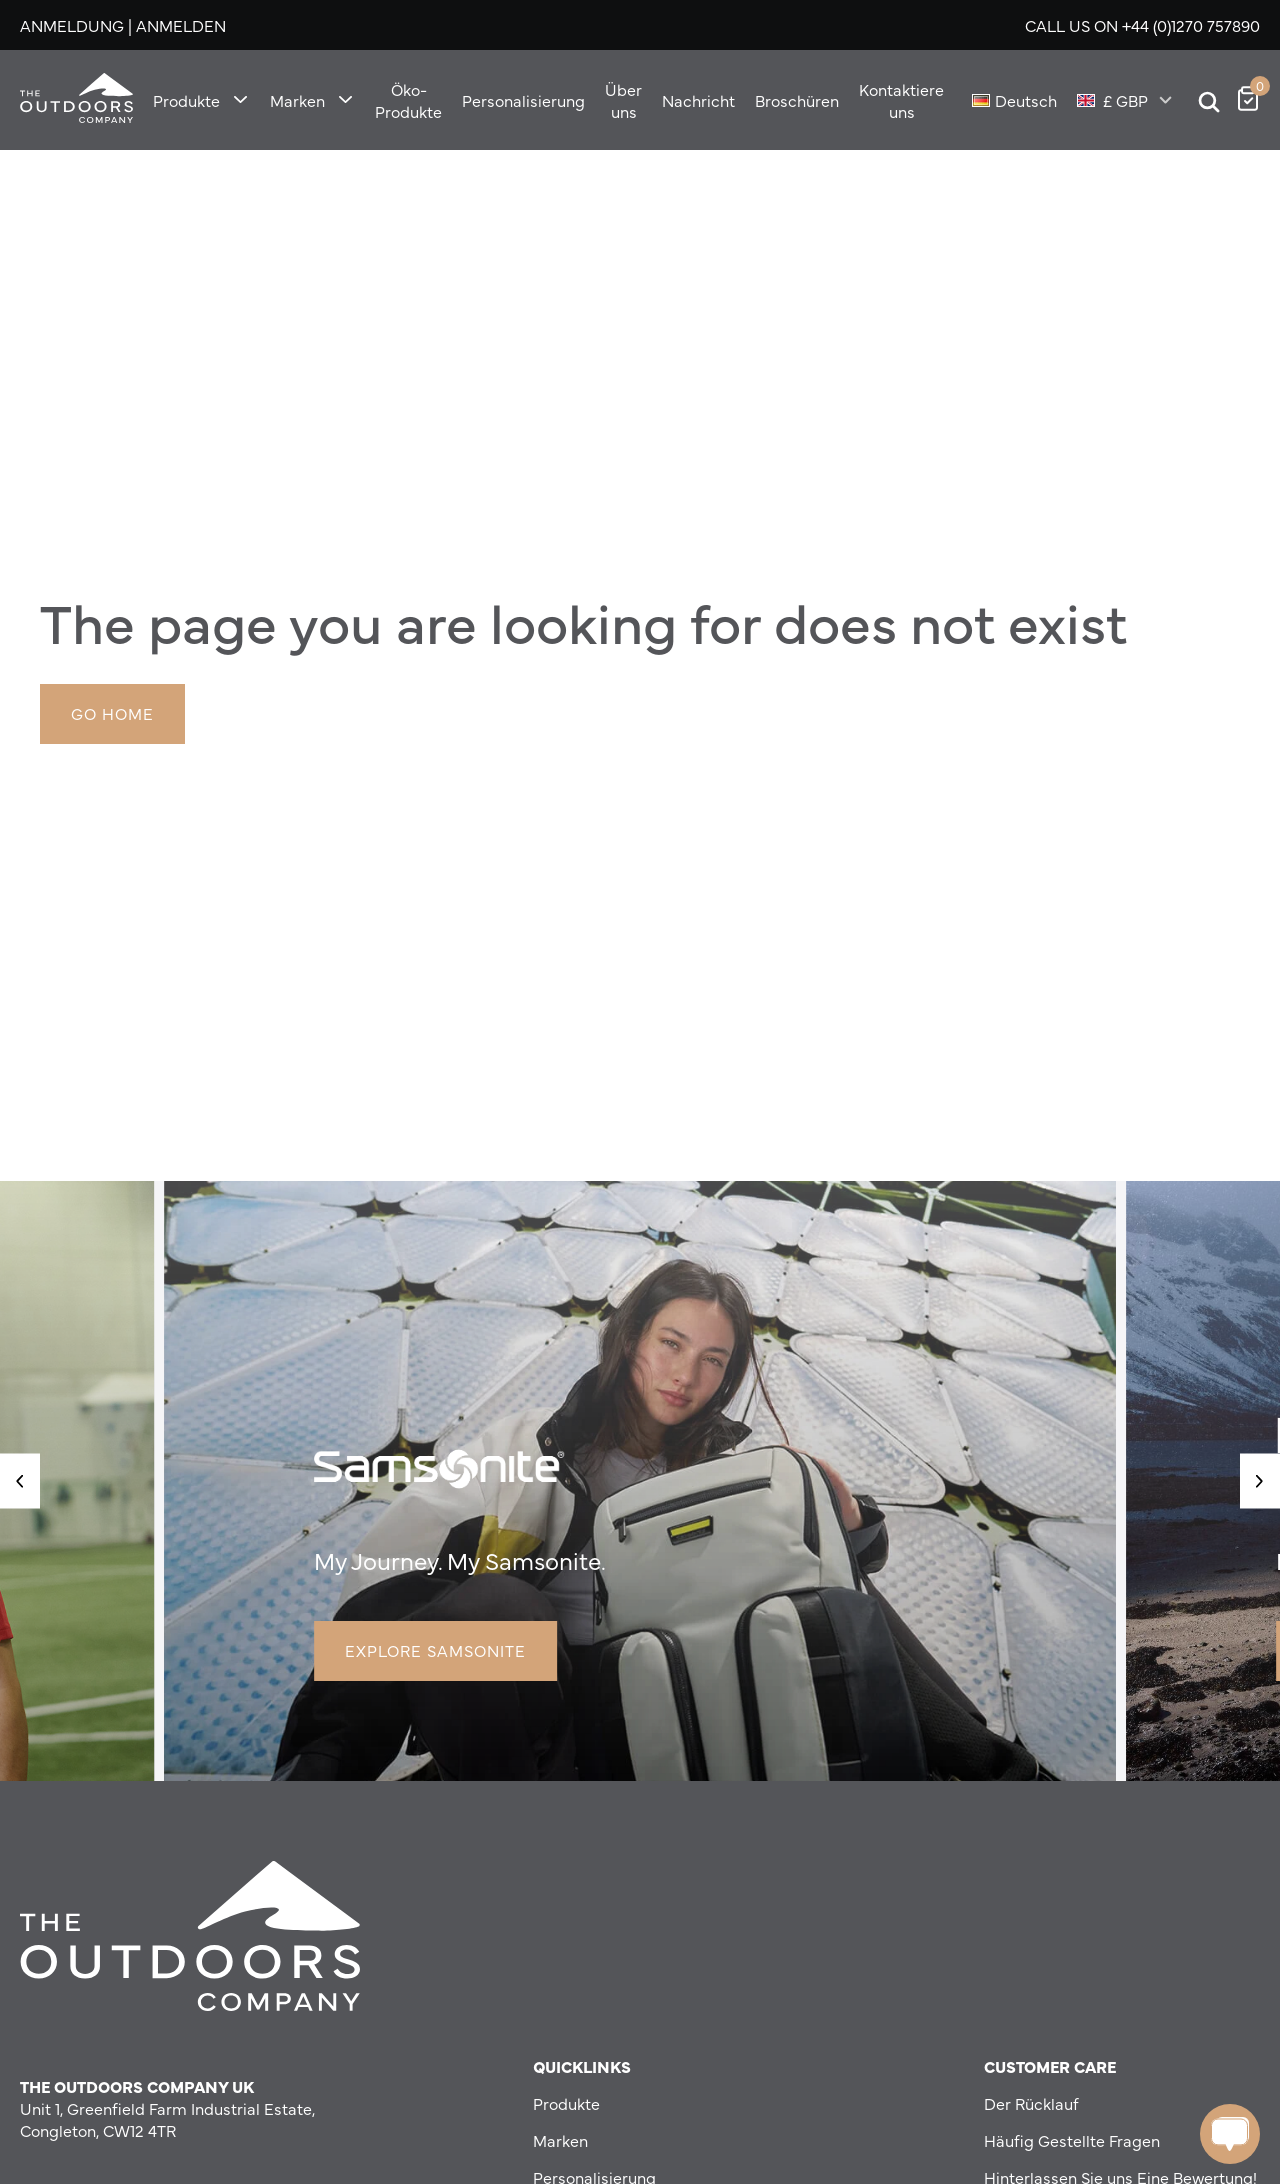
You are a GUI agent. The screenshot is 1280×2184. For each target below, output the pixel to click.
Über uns (623, 100)
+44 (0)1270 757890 (1191, 25)
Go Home (112, 713)
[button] (20, 1480)
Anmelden (181, 25)
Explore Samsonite (435, 1650)
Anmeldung (72, 25)
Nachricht (698, 100)
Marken (297, 100)
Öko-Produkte (408, 100)
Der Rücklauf (1031, 2103)
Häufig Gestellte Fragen (1072, 2140)
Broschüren (797, 100)
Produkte (186, 100)
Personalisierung (523, 100)
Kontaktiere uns (901, 100)
